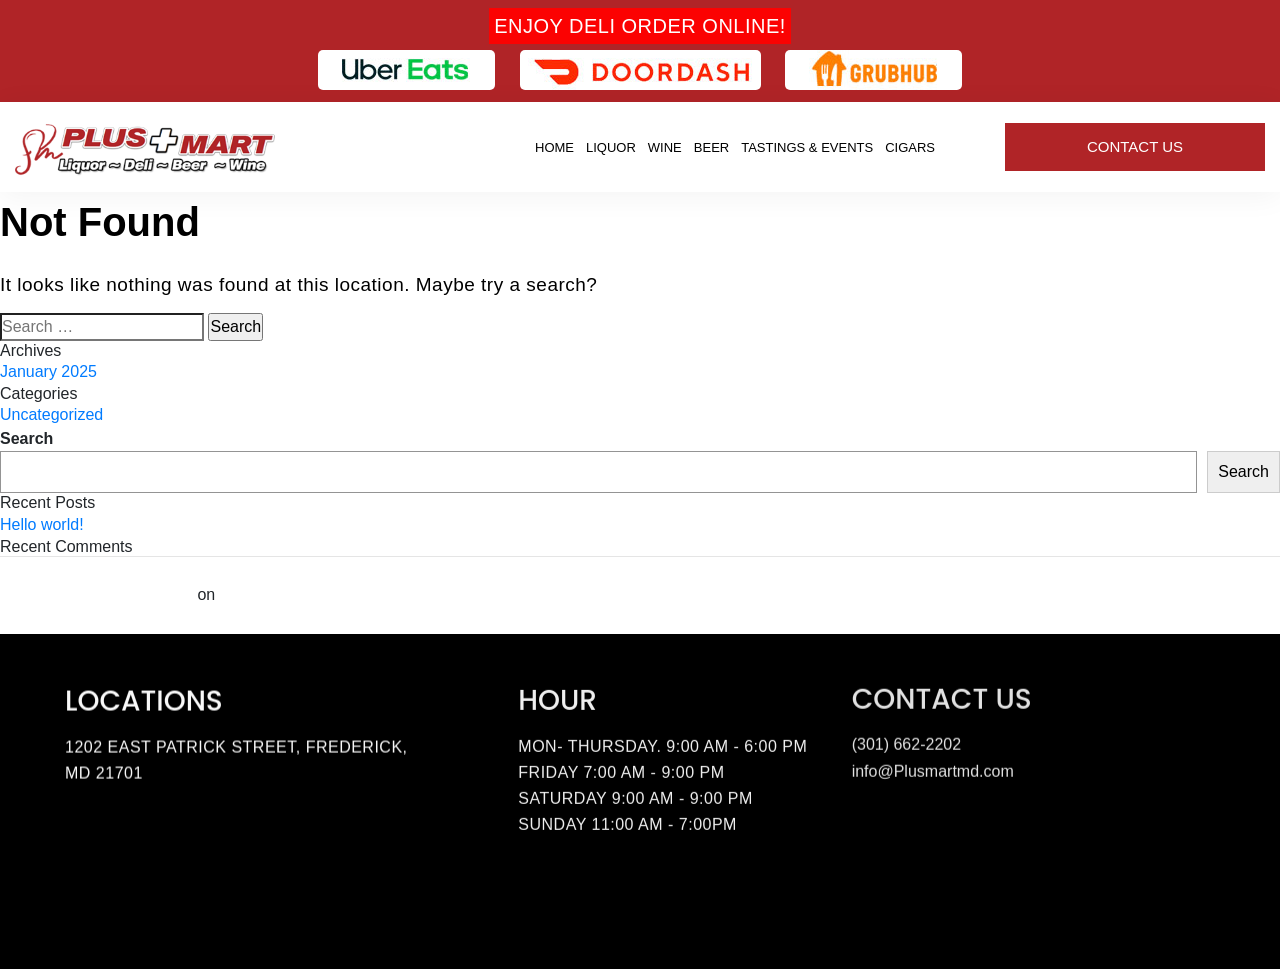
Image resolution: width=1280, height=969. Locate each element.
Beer (711, 147)
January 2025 (48, 371)
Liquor (611, 147)
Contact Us (1135, 146)
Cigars (910, 147)
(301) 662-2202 (906, 739)
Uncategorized (51, 414)
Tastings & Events (807, 147)
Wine (665, 147)
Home (554, 147)
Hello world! (42, 524)
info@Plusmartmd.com (933, 766)
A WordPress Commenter (96, 594)
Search (26, 438)
